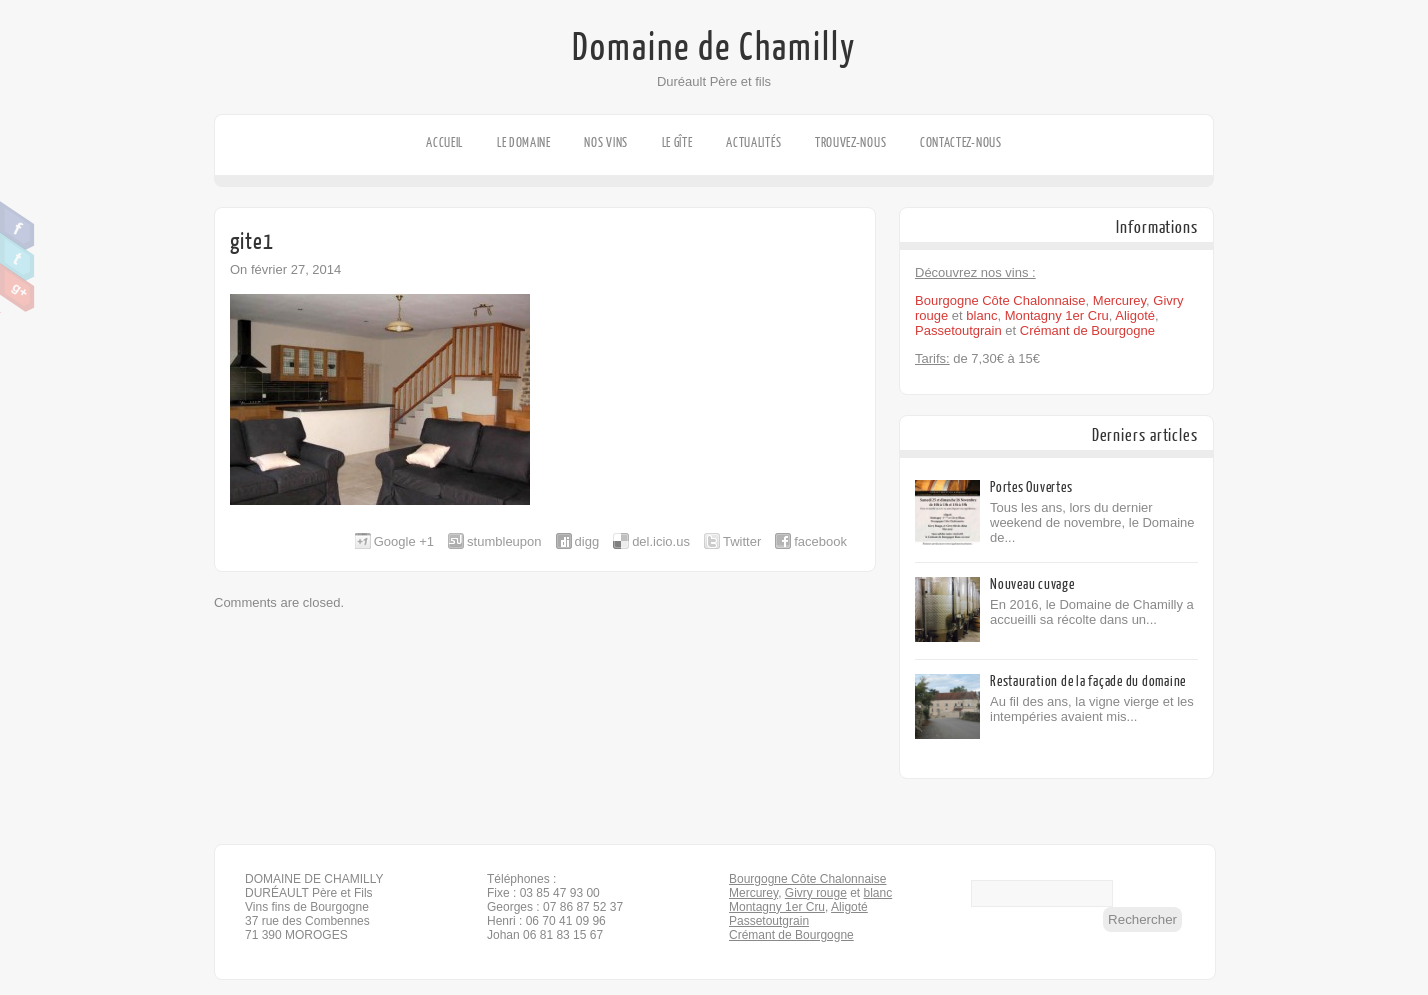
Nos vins (606, 142)
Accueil (444, 142)
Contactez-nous (961, 142)
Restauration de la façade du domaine (1088, 681)
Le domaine (524, 142)
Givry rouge (816, 893)
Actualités (753, 142)
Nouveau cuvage (1032, 584)
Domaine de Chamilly (714, 48)
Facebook (17, 226)
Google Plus (17, 288)
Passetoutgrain (958, 330)
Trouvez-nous (850, 142)
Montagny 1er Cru (1057, 315)
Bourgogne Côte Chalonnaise (1000, 300)
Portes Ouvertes (1031, 487)
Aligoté (1135, 315)
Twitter (17, 257)
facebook (820, 541)
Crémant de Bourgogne (1087, 330)
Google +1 (404, 541)
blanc (981, 315)
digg (587, 541)
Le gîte (677, 142)
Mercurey (1119, 300)
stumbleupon (504, 541)
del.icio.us (661, 541)
